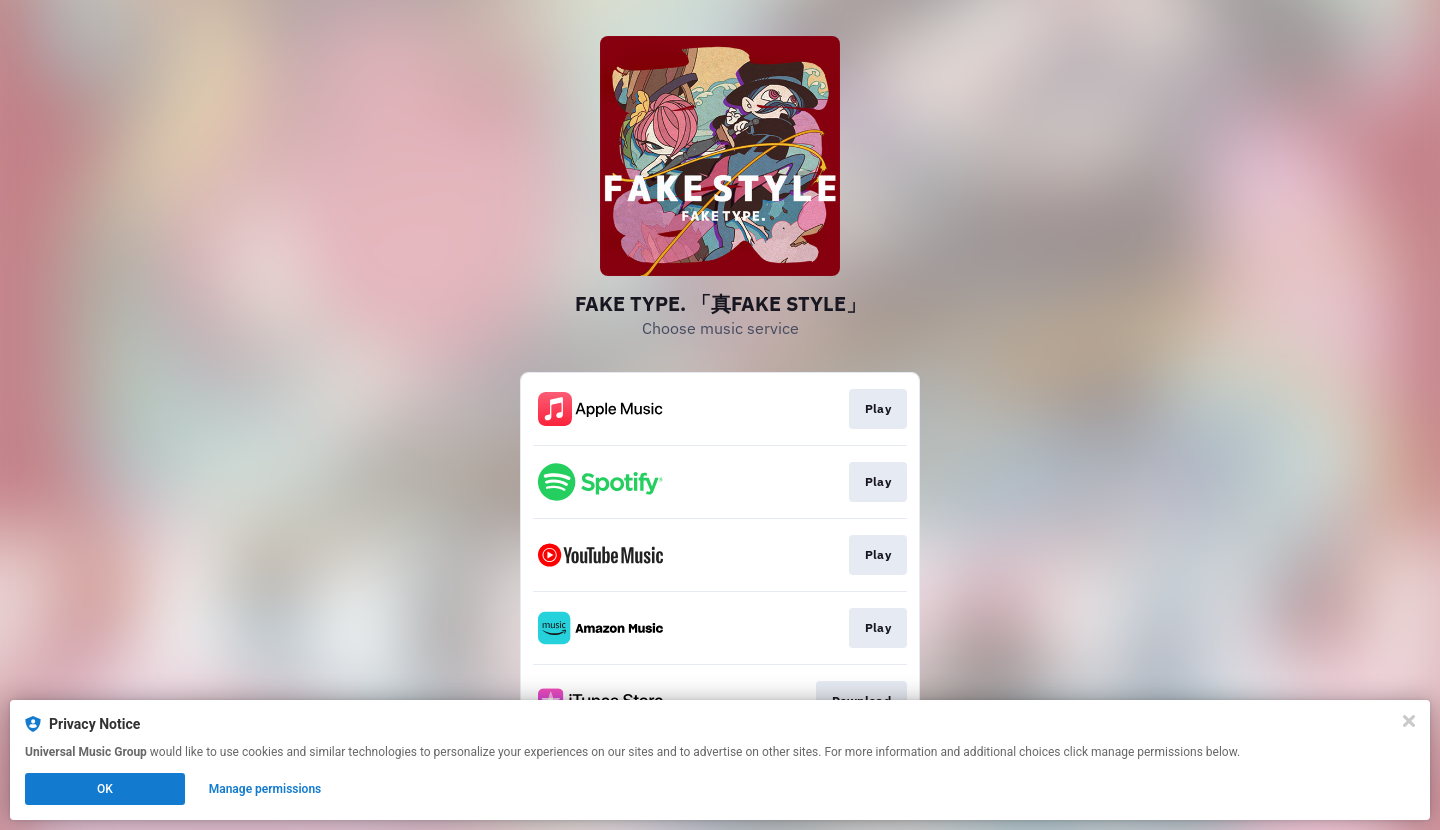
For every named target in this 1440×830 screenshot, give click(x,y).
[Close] (1409, 721)
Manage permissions (265, 789)
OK (105, 789)
